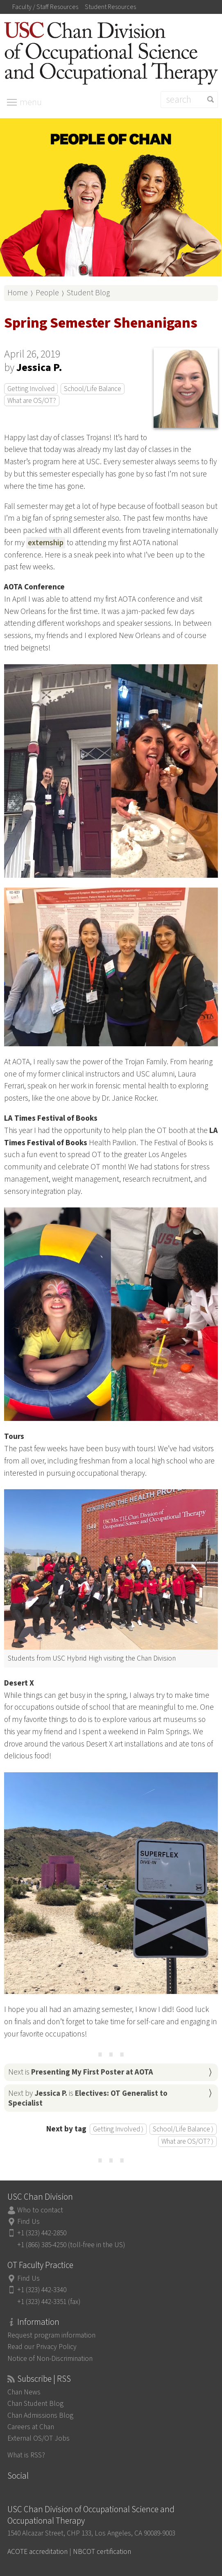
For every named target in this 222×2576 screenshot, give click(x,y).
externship (45, 542)
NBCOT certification (102, 2552)
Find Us (28, 2221)
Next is (80, 2072)
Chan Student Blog (35, 2403)
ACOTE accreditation (37, 2552)
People (47, 293)
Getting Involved (30, 389)
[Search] (189, 99)
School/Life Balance (92, 389)
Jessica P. (39, 367)
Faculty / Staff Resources (45, 6)
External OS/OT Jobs (38, 2438)
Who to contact (40, 2210)
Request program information (51, 2335)
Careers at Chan (30, 2427)
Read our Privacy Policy (42, 2347)
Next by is (88, 2098)
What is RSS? (26, 2455)
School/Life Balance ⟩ (183, 2129)
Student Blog (88, 293)
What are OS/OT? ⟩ (187, 2141)
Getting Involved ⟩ (118, 2129)
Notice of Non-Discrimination (50, 2358)
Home (17, 293)
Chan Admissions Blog (40, 2415)
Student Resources (110, 6)
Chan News (24, 2392)
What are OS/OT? (31, 401)
